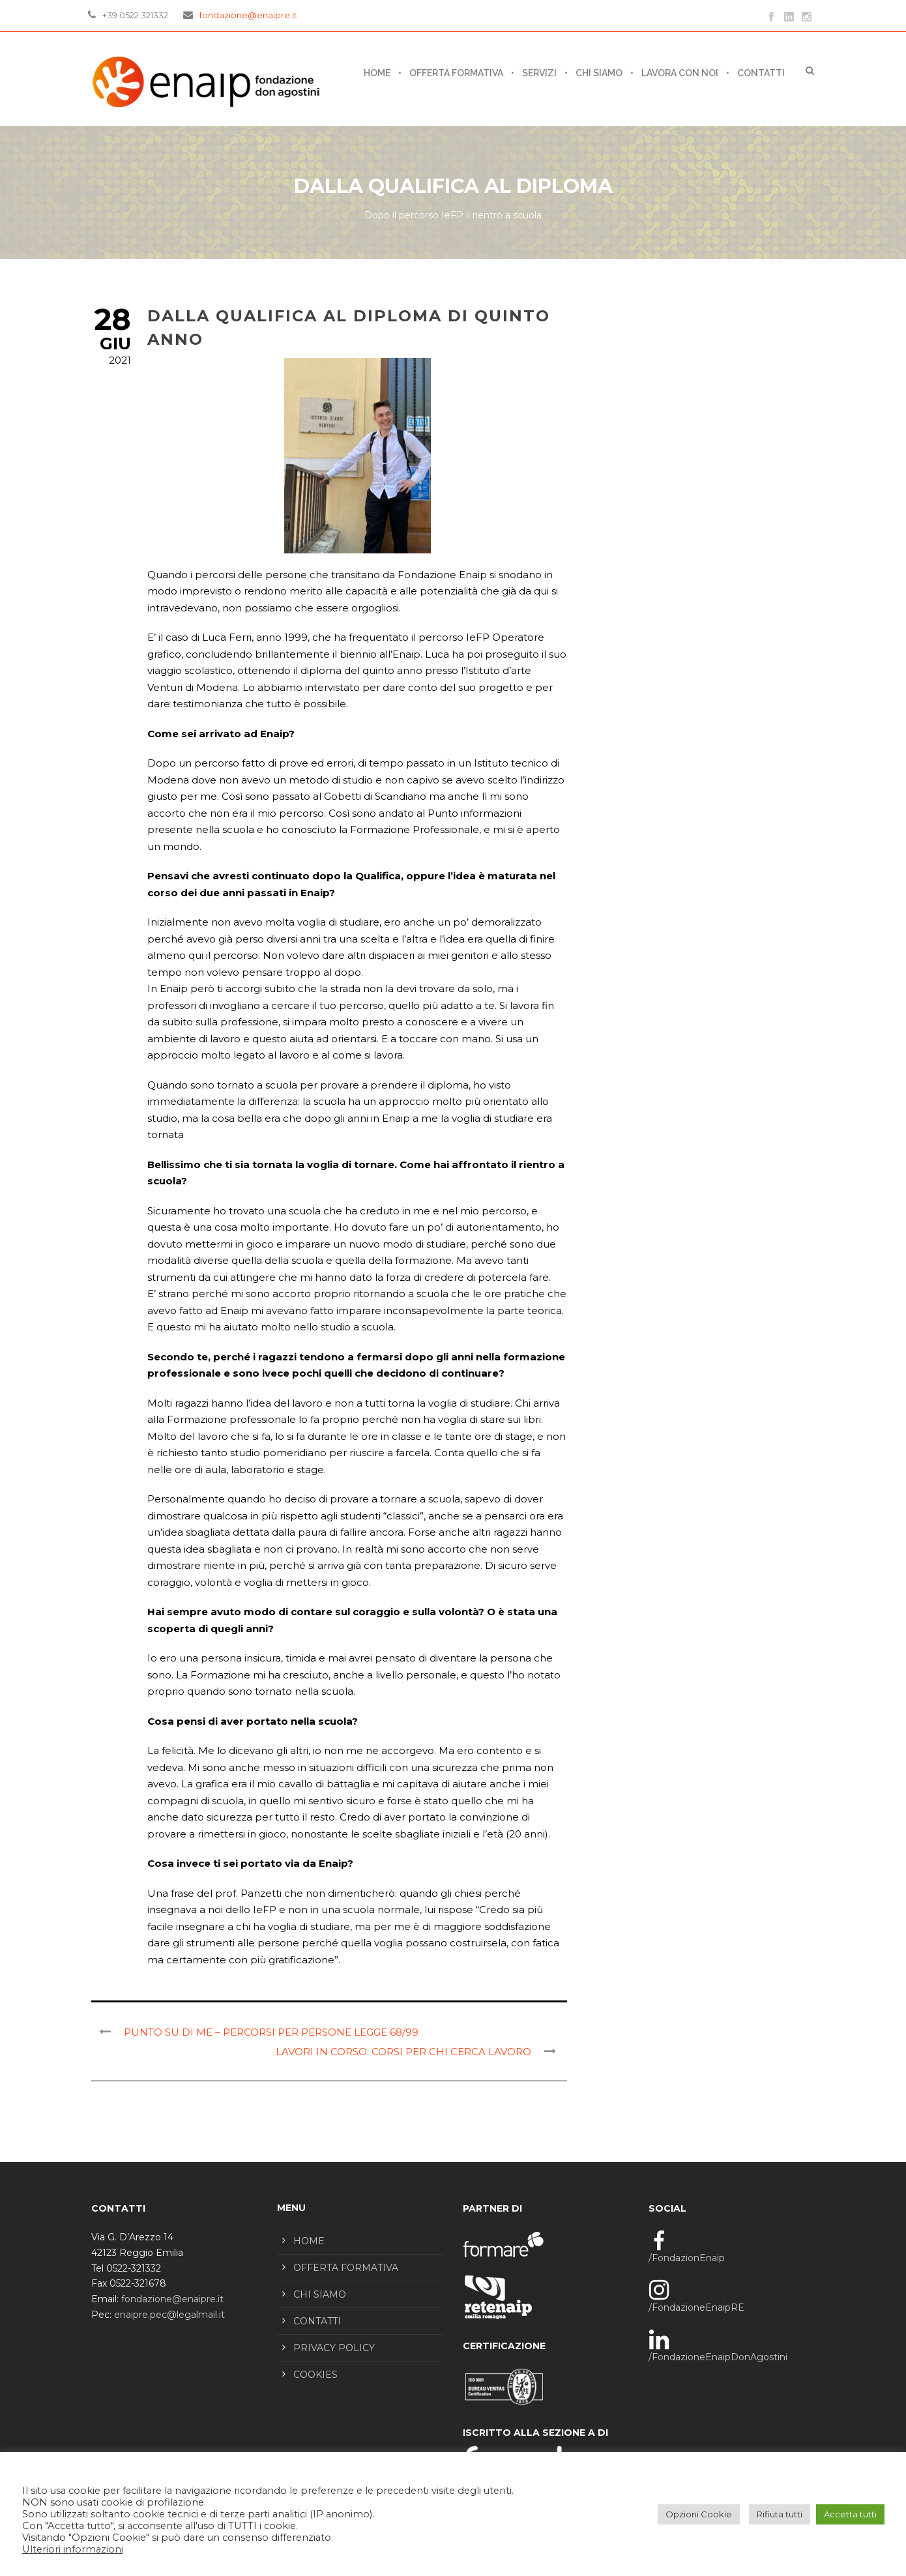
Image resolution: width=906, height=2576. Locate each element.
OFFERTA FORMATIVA (456, 73)
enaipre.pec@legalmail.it (169, 2314)
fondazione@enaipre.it (248, 15)
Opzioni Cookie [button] (698, 2514)
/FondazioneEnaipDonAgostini (718, 2357)
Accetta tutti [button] (850, 2514)
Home (377, 73)
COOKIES (315, 2374)
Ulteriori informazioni (72, 2549)
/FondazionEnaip (687, 2258)
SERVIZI (539, 73)
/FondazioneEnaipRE (696, 2307)
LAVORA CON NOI (679, 73)
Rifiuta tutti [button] (779, 2514)
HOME (309, 2241)
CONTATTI (761, 73)
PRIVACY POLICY (334, 2348)
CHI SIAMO (599, 73)
